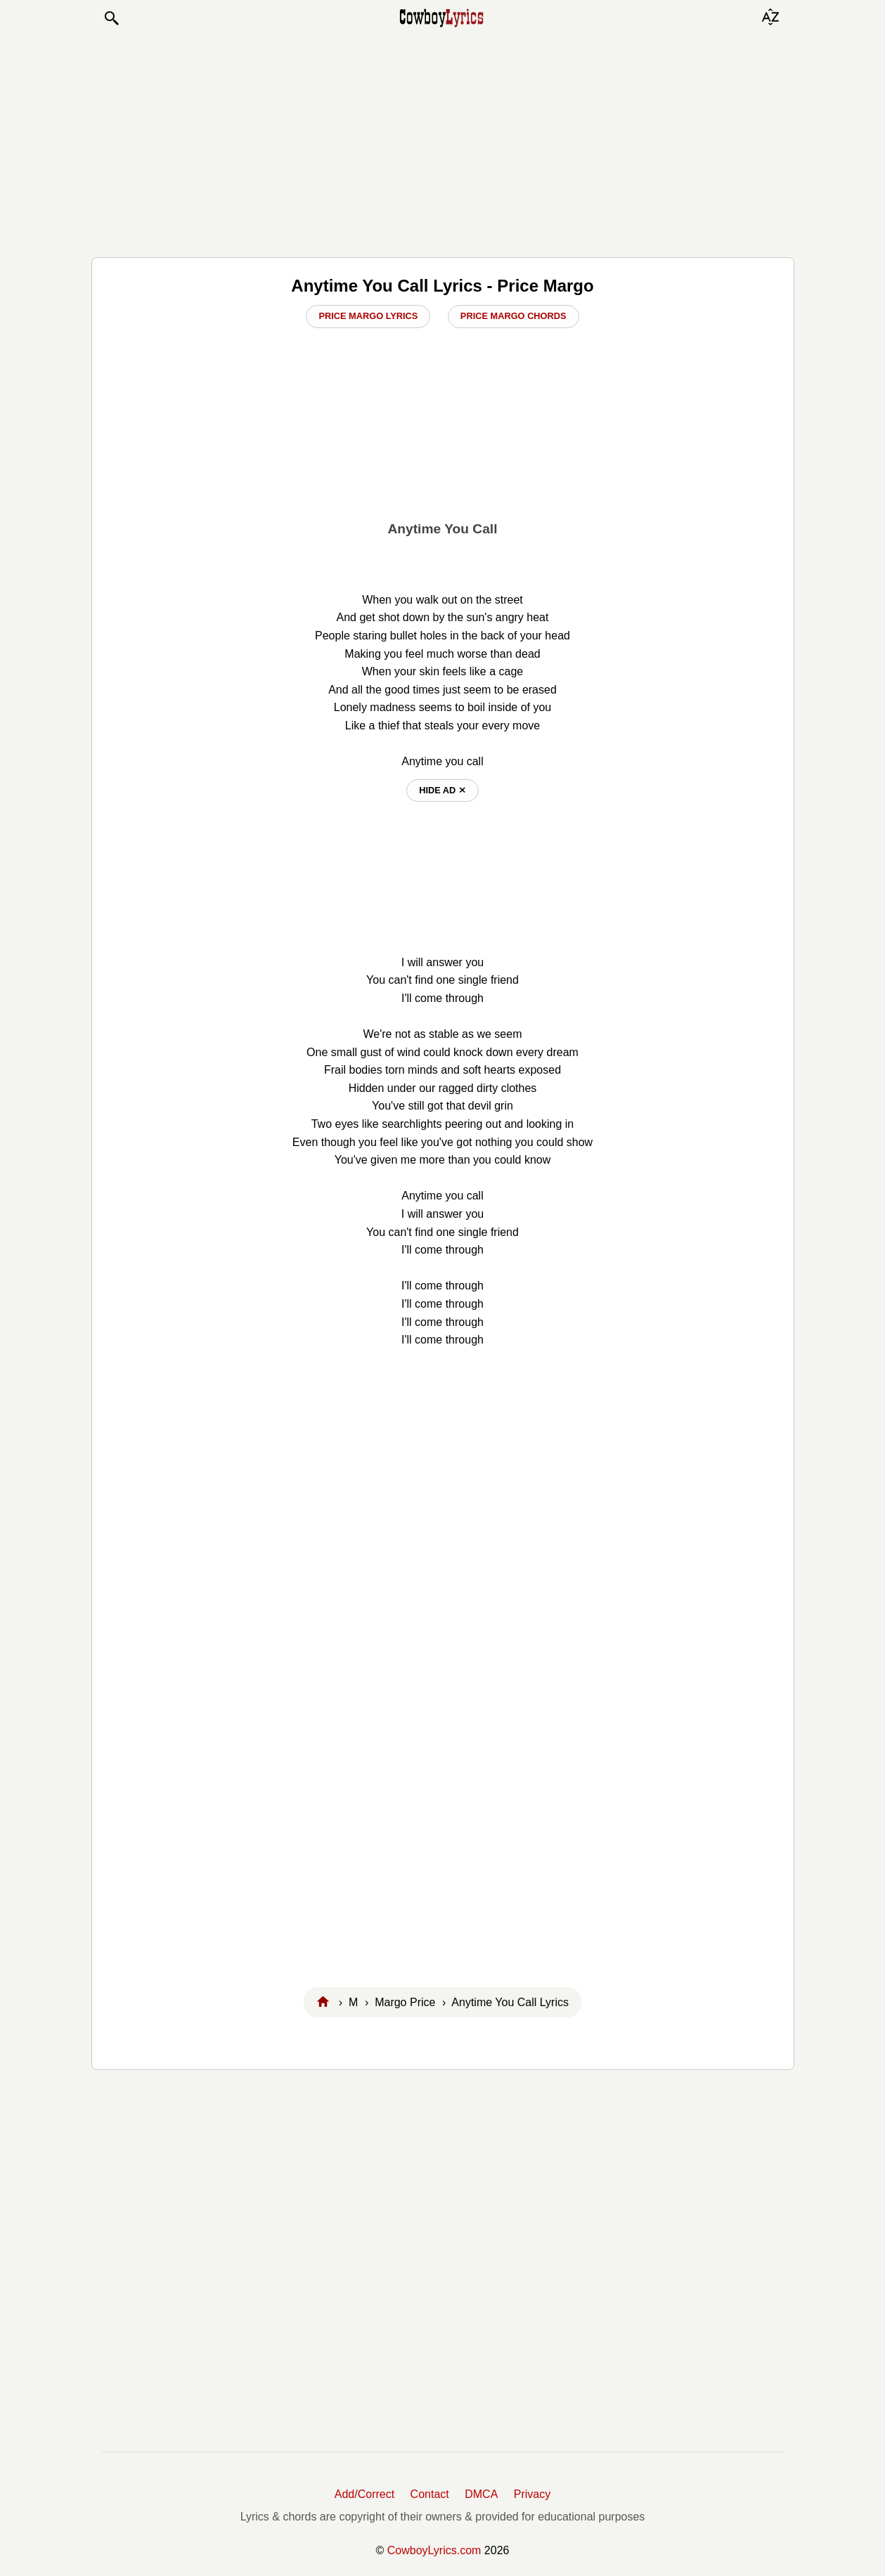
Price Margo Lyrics (368, 316)
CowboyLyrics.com (434, 2550)
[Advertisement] (442, 142)
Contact (430, 2494)
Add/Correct (364, 2494)
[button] (111, 18)
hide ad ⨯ (442, 790)
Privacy (532, 2494)
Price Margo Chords (513, 316)
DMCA (481, 2494)
